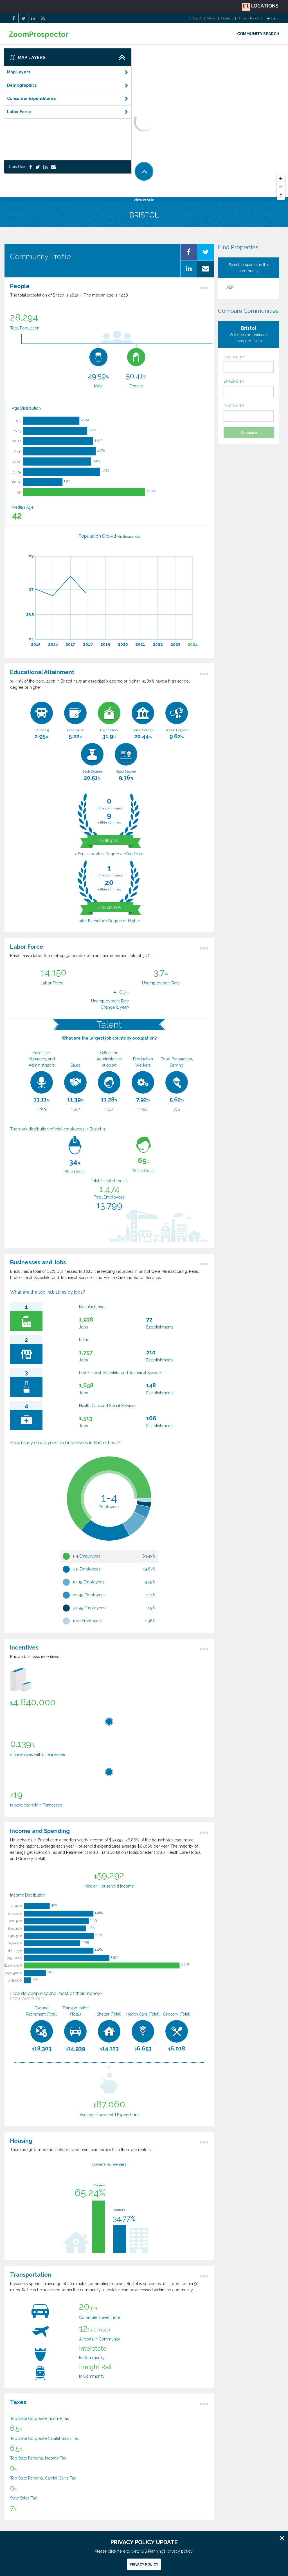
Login (273, 18)
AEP (229, 287)
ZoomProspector (39, 34)
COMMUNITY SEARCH (258, 34)
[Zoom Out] (281, 187)
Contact (227, 18)
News (211, 18)
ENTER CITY (249, 364)
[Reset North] (281, 195)
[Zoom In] (281, 178)
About (197, 18)
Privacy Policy (248, 18)
